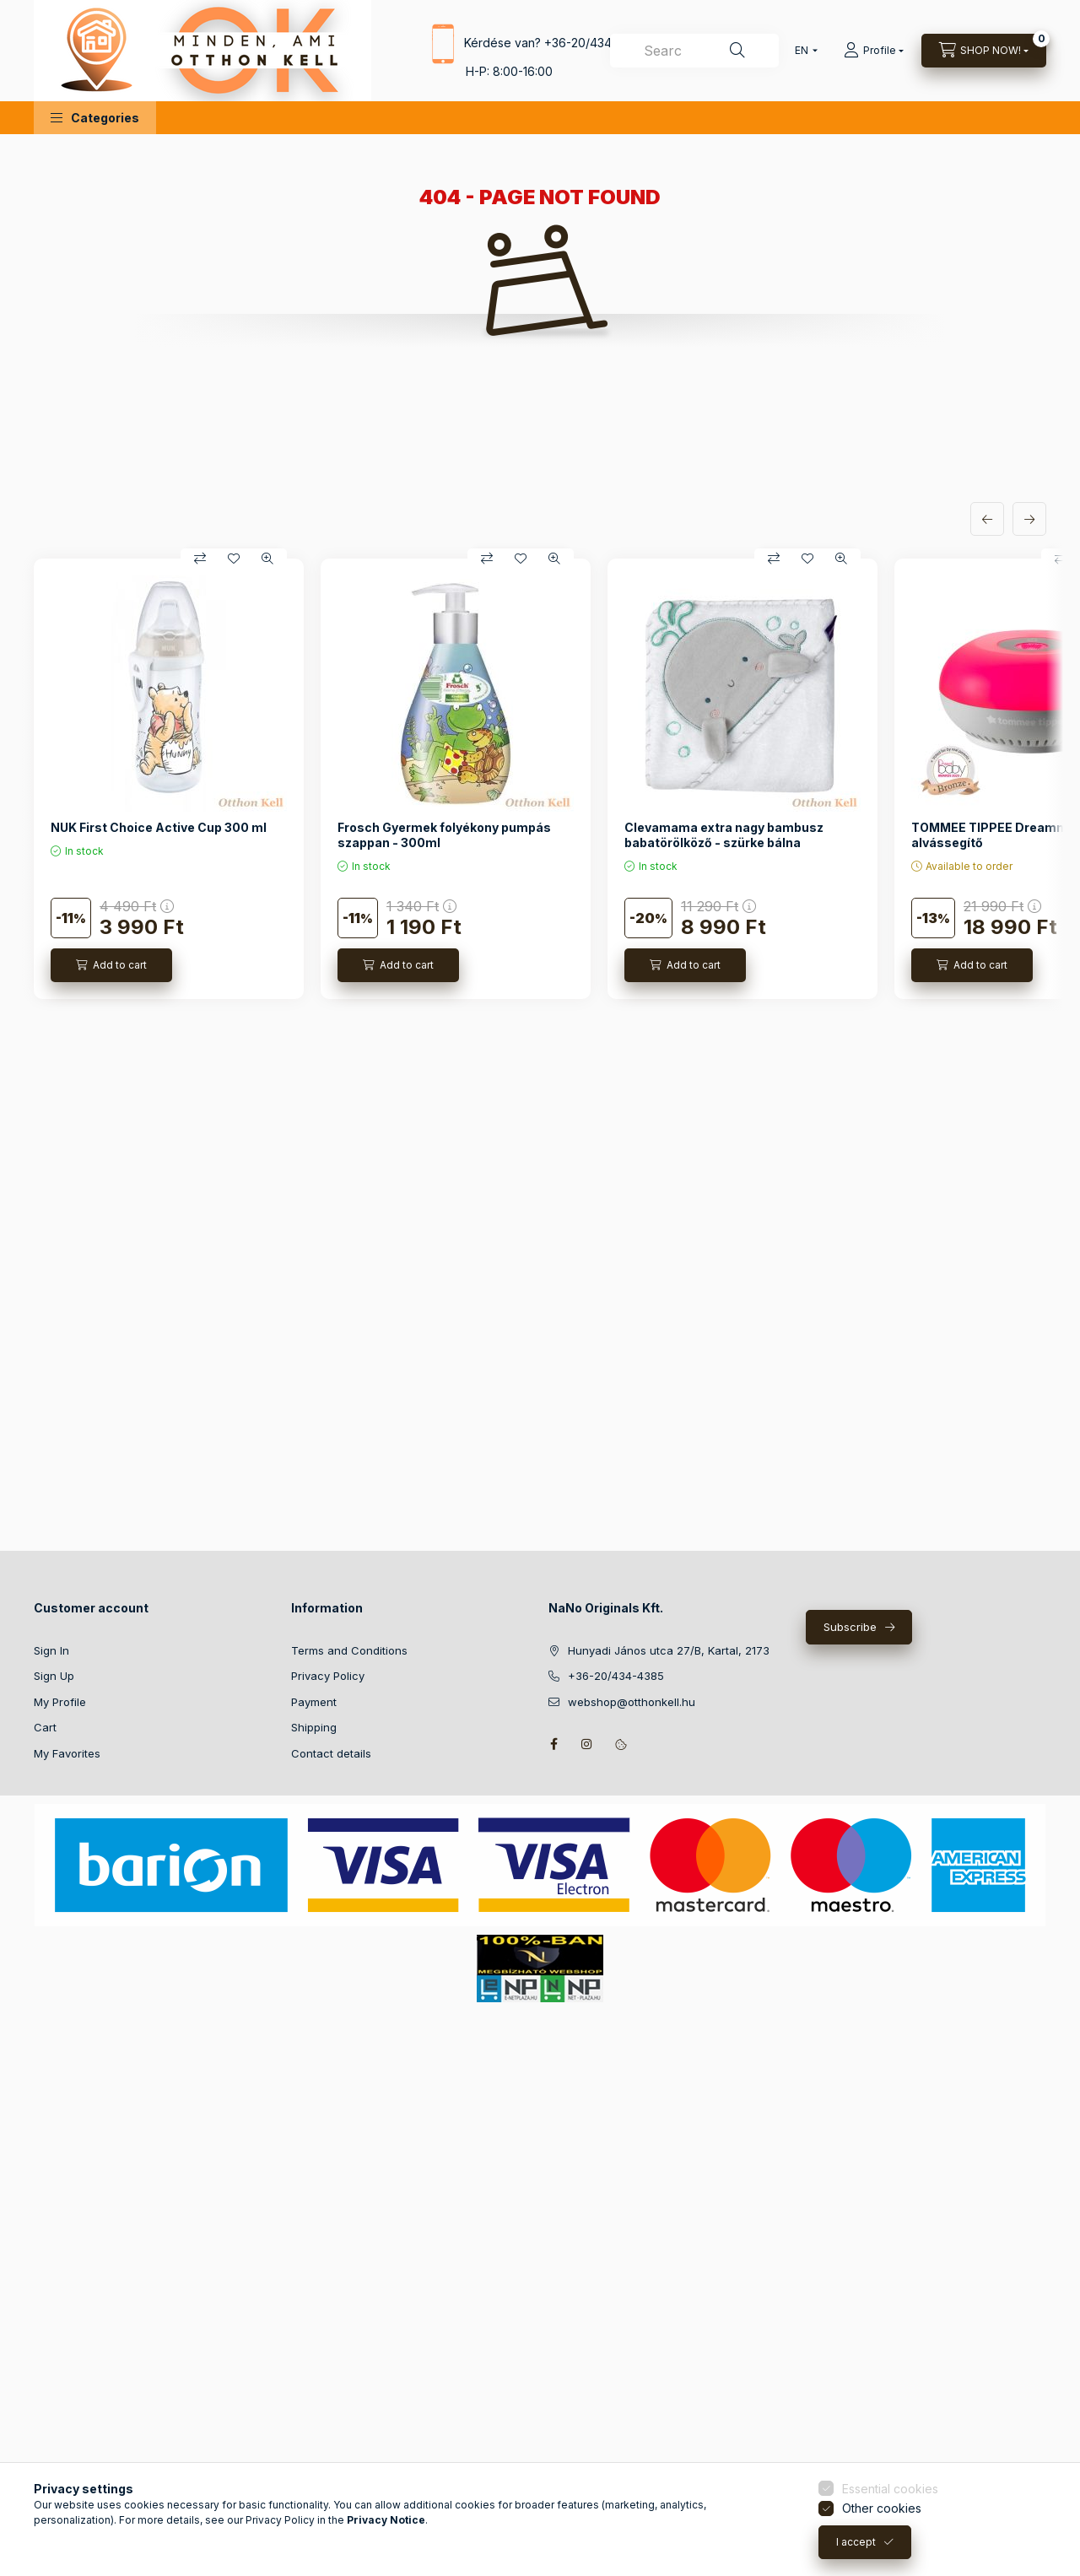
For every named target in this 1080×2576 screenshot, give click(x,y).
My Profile (60, 1702)
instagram (587, 1744)
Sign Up (54, 1675)
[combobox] (694, 51)
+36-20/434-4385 (594, 42)
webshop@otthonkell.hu (631, 1702)
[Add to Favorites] (234, 558)
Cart (45, 1727)
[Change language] (802, 50)
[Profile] (873, 51)
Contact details (331, 1753)
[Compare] (200, 558)
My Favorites (67, 1753)
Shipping (314, 1727)
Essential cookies (890, 2500)
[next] (1029, 519)
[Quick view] (267, 558)
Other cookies (881, 2520)
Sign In (51, 1650)
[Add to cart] (111, 965)
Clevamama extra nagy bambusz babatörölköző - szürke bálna (724, 835)
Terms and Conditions (349, 1650)
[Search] (737, 51)
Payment (314, 1702)
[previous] (987, 519)
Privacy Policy (327, 1675)
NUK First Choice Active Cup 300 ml (159, 827)
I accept (856, 2553)
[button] (95, 117)
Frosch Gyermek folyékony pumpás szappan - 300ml (444, 835)
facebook (553, 1744)
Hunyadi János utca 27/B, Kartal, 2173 (669, 1650)
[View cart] (983, 51)
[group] (540, 779)
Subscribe (850, 1627)
